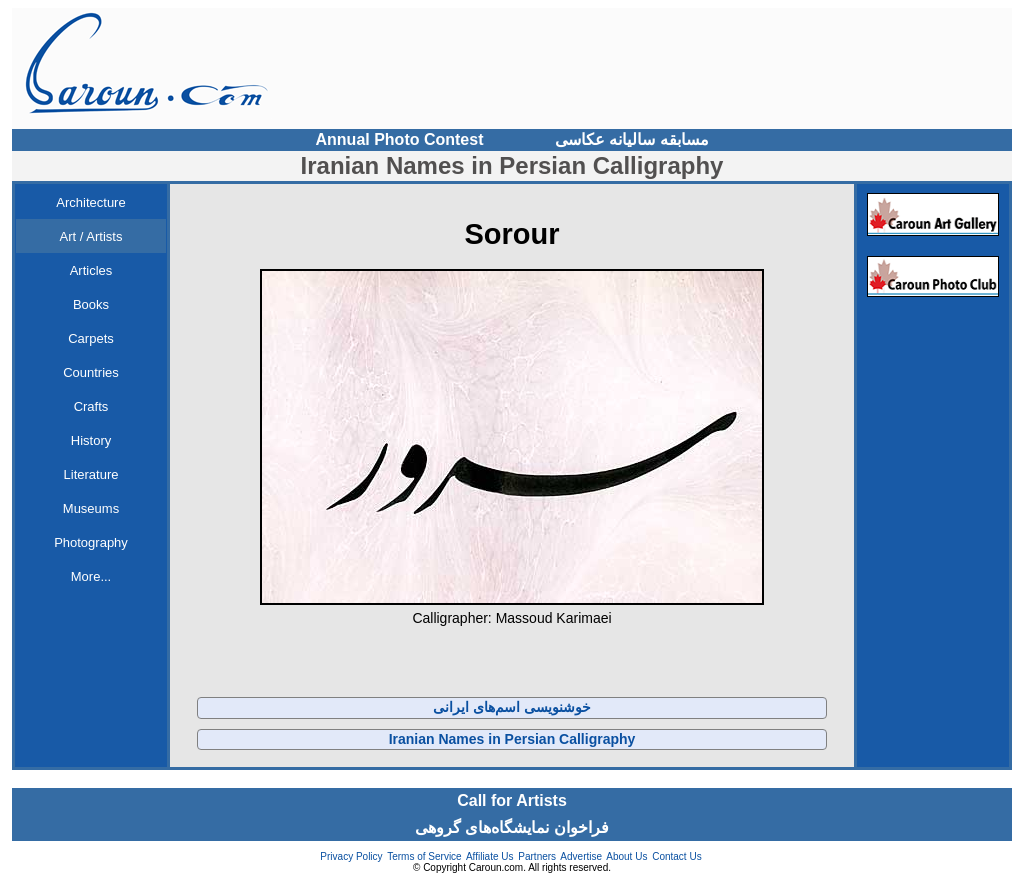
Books (91, 304)
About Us (626, 856)
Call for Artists (512, 800)
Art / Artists (91, 236)
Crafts (91, 406)
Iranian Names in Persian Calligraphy (512, 739)
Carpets (91, 338)
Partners (537, 856)
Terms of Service (424, 856)
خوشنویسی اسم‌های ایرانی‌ (512, 707)
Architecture (90, 202)
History (91, 440)
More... (91, 576)
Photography (91, 542)
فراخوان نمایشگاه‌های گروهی (512, 827)
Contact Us (676, 856)
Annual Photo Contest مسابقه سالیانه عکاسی (512, 139)
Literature (91, 474)
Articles (91, 270)
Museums (91, 508)
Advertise (581, 856)
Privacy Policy (351, 856)
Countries (91, 372)
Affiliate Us (490, 856)
